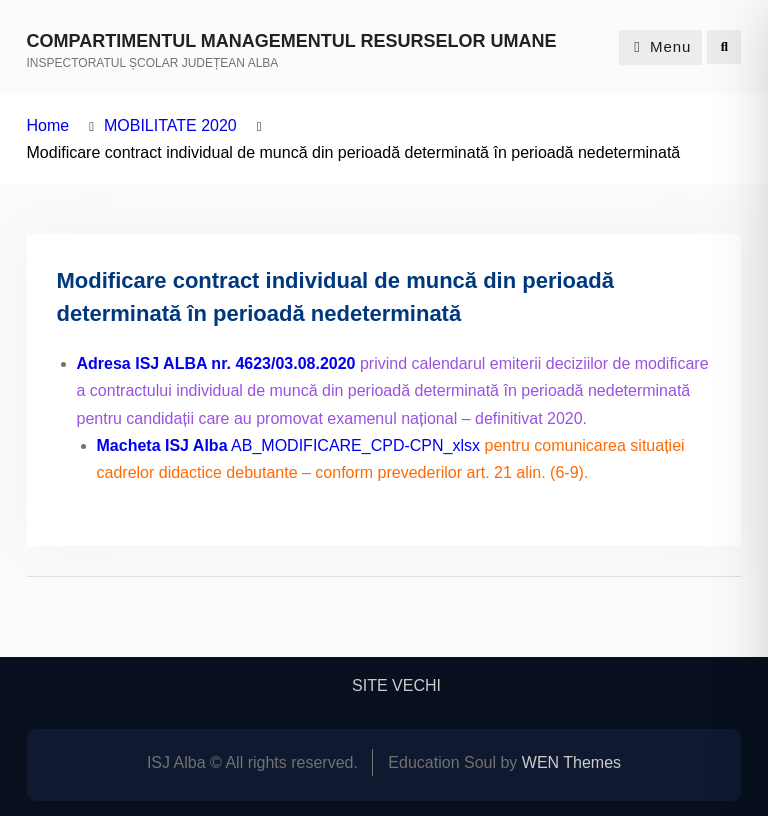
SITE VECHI (396, 686)
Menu (661, 46)
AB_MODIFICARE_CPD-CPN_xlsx (289, 445)
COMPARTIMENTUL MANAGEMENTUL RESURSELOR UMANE (292, 41)
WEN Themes (571, 762)
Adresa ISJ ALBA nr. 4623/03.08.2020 (216, 363)
